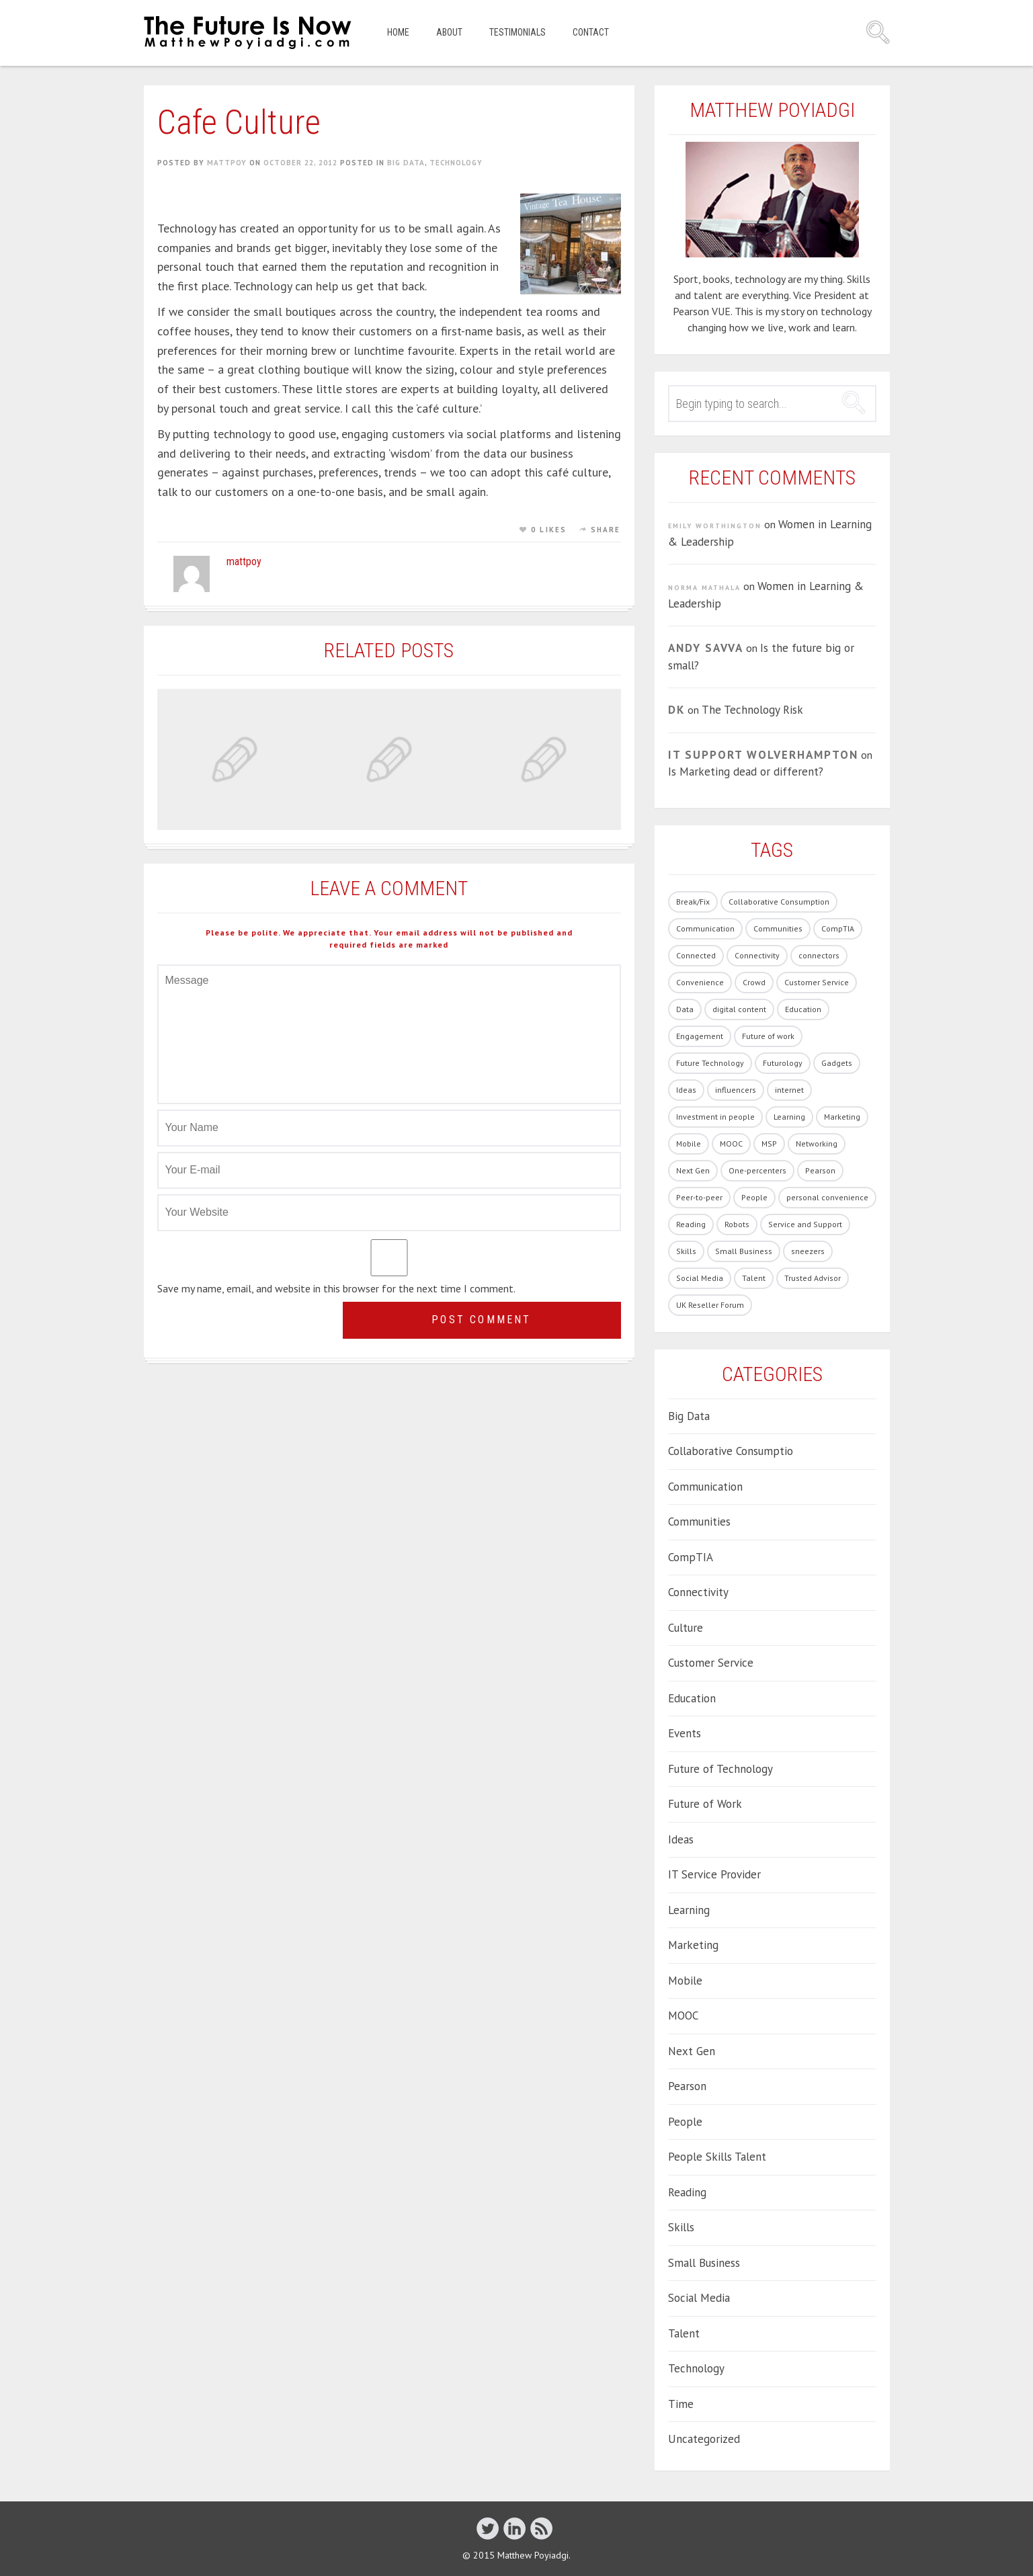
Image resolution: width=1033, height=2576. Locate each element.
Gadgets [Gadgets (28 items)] (836, 1063)
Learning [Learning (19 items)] (789, 1117)
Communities (699, 1521)
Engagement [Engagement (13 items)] (699, 1036)
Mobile (685, 1980)
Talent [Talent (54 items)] (754, 1278)
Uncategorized (704, 2439)
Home (398, 32)
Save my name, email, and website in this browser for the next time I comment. (336, 1288)
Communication (705, 1486)
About (449, 32)
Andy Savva (705, 647)
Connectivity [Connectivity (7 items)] (757, 955)
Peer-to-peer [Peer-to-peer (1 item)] (699, 1197)
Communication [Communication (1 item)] (705, 928)
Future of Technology (720, 1768)
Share (606, 529)
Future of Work (705, 1803)
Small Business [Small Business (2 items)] (743, 1251)
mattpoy (227, 162)
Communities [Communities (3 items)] (777, 928)
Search (878, 32)
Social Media (699, 2297)
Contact (591, 32)
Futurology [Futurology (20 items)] (782, 1063)
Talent (684, 2333)
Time (681, 2404)
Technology (456, 162)
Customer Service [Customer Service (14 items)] (816, 982)
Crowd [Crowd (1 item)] (754, 982)
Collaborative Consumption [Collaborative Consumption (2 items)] (779, 902)
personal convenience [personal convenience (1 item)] (827, 1197)
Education (692, 1698)
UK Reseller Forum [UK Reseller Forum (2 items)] (710, 1305)
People (685, 2121)
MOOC (683, 2015)
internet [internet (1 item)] (789, 1090)
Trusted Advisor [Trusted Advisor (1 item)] (812, 1278)
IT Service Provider (714, 1874)
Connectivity (698, 1592)
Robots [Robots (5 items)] (737, 1224)
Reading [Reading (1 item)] (691, 1224)
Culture (685, 1627)
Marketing (693, 1945)
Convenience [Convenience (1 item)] (700, 982)
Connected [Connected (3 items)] (696, 955)
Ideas (681, 1839)
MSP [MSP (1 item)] (769, 1143)
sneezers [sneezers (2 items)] (808, 1251)
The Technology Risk (752, 709)
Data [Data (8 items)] (685, 1009)
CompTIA (690, 1557)
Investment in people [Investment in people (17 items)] (715, 1117)
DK (676, 709)
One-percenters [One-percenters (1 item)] (757, 1170)
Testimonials (517, 32)
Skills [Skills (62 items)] (686, 1251)
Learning (689, 1910)
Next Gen (691, 2051)
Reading (687, 2192)
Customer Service (710, 1662)
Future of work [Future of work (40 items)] (768, 1036)
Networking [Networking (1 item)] (816, 1143)
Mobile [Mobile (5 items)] (688, 1143)
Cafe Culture (239, 122)
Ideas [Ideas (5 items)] (686, 1090)
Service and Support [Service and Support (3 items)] (805, 1224)
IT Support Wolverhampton (763, 754)
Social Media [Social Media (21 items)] (699, 1278)
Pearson (687, 2086)
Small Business (704, 2262)
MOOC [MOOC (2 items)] (731, 1143)
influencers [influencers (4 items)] (735, 1090)
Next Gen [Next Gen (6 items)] (693, 1170)
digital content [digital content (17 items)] (739, 1009)
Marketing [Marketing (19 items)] (842, 1117)
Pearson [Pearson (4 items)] (820, 1170)
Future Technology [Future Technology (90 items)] (710, 1063)
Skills (681, 2227)
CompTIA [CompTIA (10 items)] (837, 928)
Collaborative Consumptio (730, 1451)
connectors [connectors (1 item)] (818, 955)
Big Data (406, 162)
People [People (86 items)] (754, 1197)
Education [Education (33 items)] (803, 1009)
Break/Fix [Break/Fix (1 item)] (693, 902)
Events (684, 1733)
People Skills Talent (717, 2156)
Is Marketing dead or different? (745, 771)
